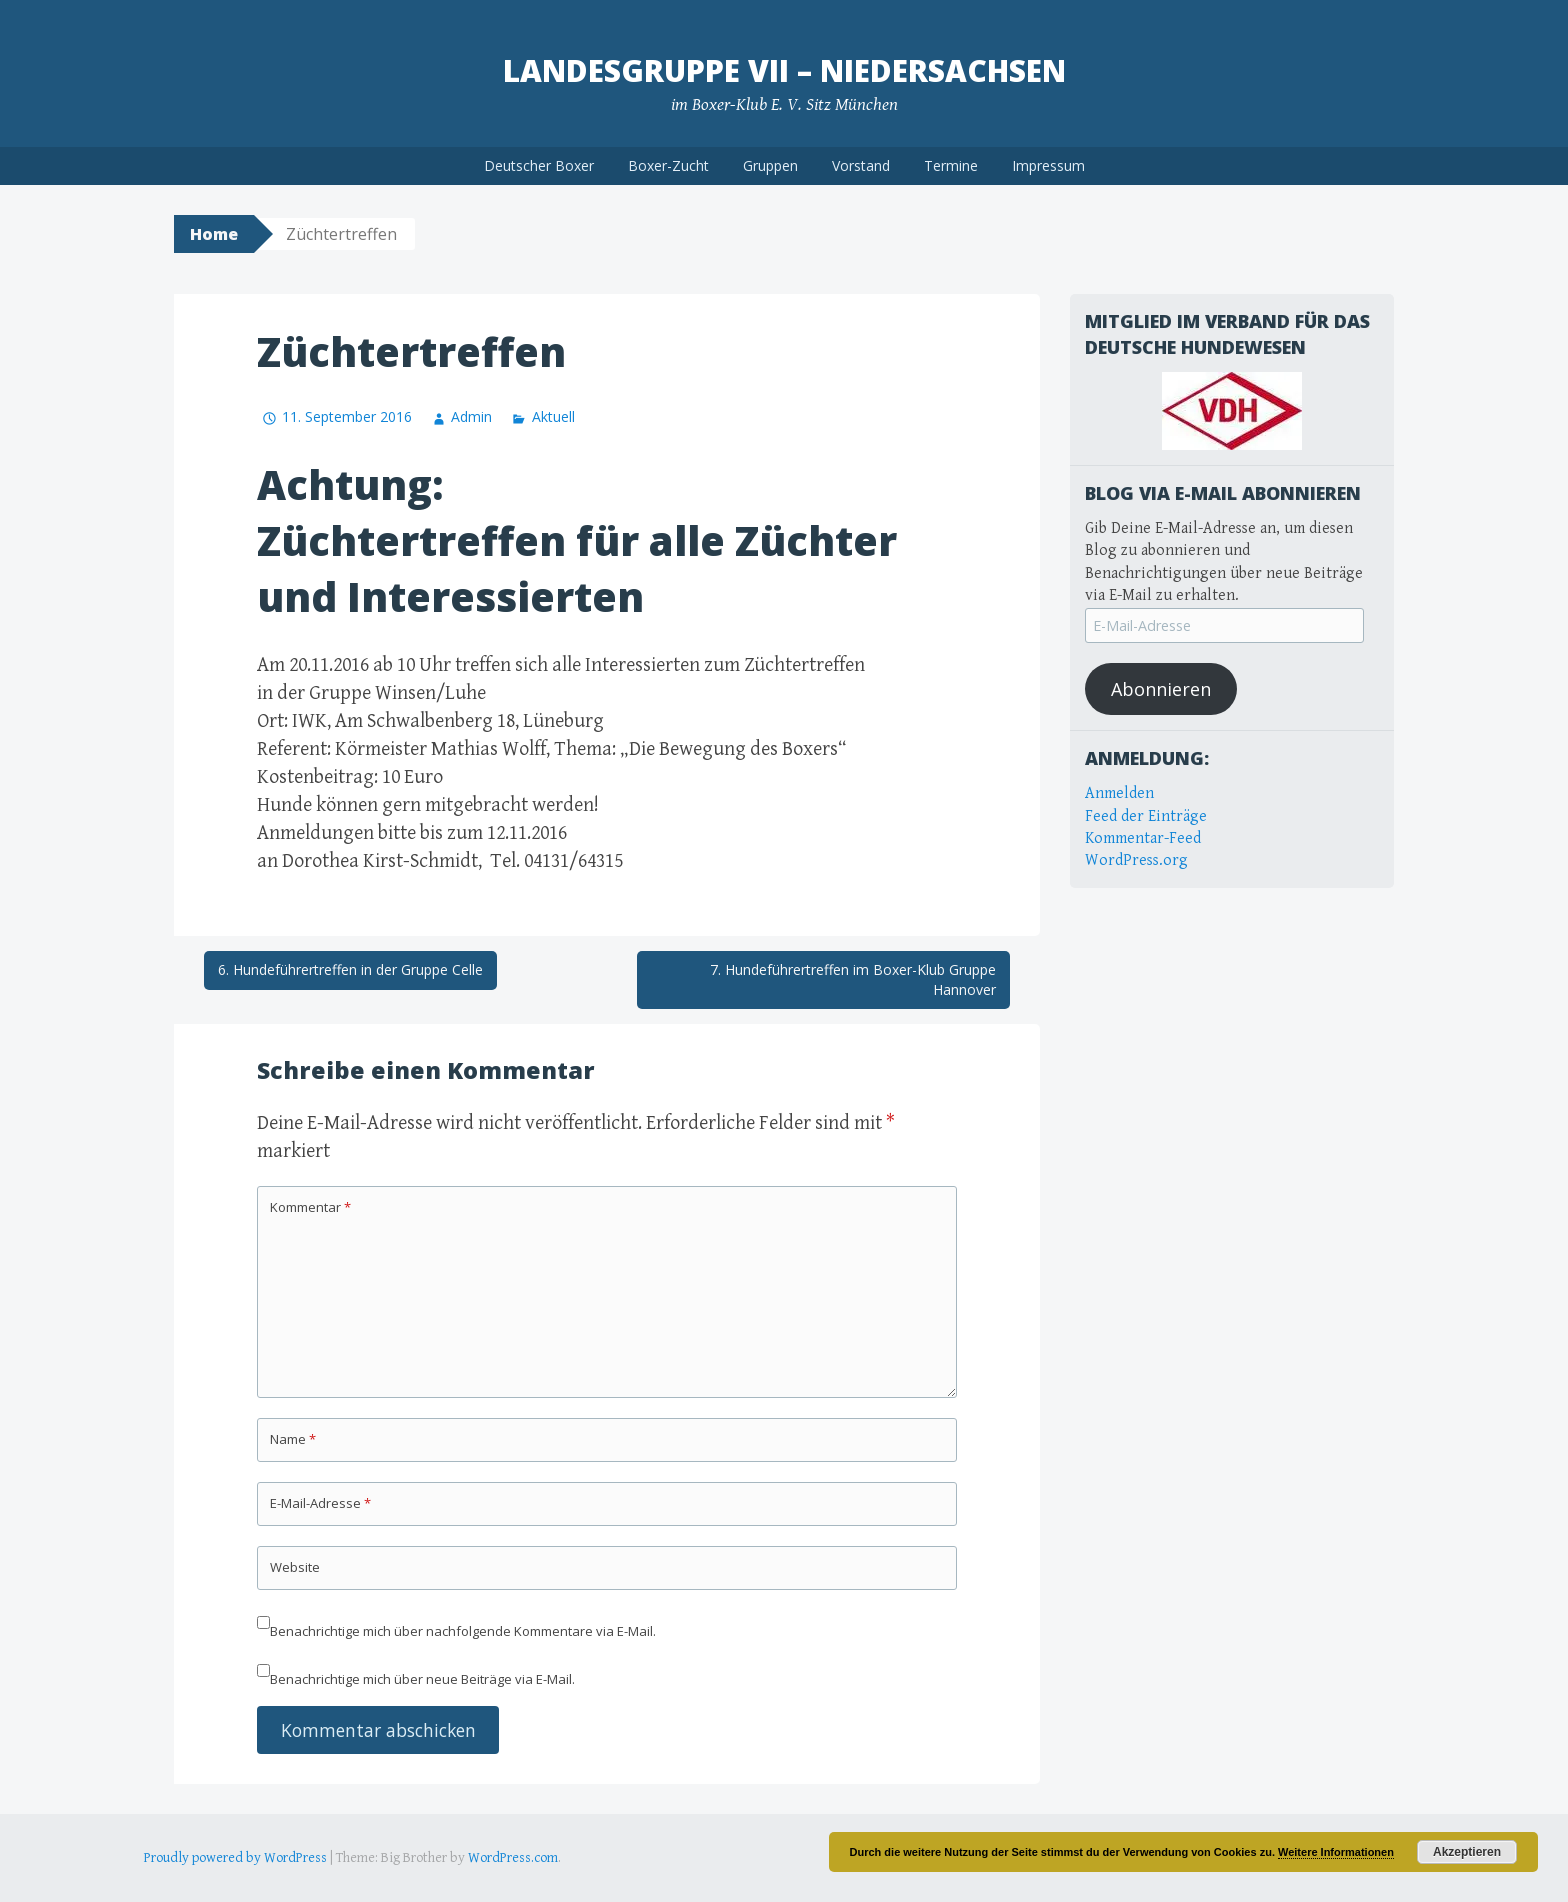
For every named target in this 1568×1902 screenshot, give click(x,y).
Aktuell (553, 416)
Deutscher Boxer (539, 165)
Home (214, 234)
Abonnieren (1161, 689)
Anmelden (1119, 793)
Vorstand (861, 165)
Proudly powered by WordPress (235, 1858)
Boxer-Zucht (668, 165)
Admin (471, 416)
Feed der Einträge (1146, 816)
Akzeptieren (1467, 1852)
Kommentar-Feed (1143, 838)
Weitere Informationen (1336, 1852)
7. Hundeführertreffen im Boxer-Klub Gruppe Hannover (853, 979)
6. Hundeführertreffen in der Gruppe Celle (350, 969)
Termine (951, 165)
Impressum (1048, 165)
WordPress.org (1136, 860)
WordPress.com (513, 1858)
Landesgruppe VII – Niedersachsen (784, 70)
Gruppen (770, 165)
